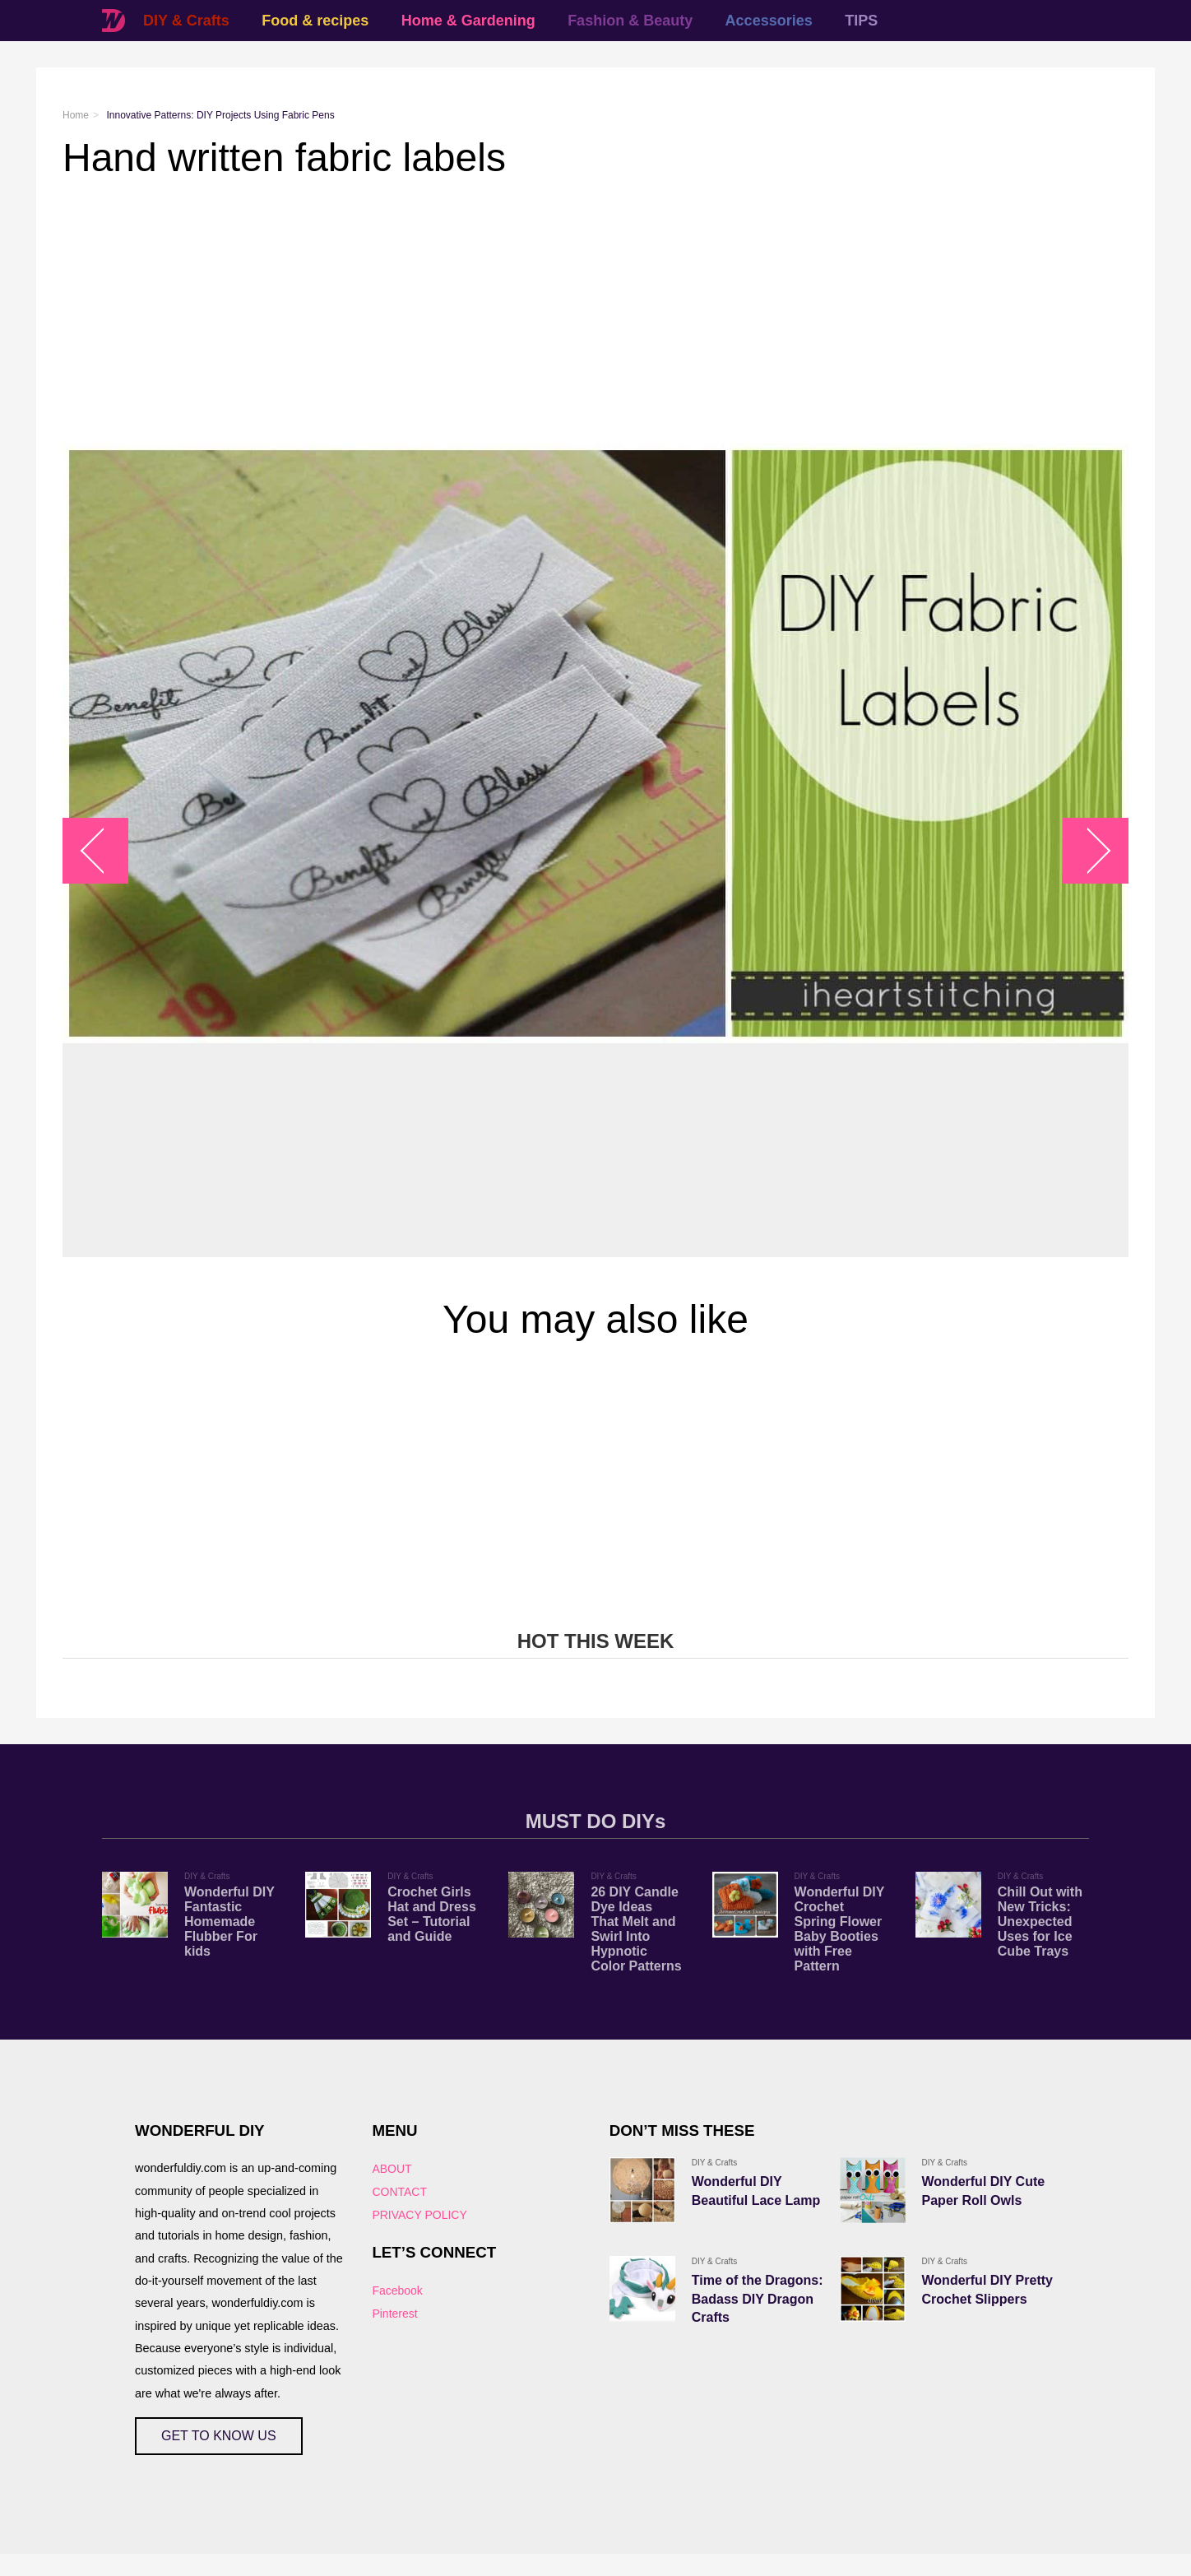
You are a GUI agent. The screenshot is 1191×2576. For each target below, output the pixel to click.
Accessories (769, 20)
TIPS (861, 20)
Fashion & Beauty (630, 20)
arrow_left (104, 850)
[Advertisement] (556, 312)
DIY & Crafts (186, 20)
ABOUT (391, 2168)
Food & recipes (315, 20)
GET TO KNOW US (218, 2436)
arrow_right (1087, 850)
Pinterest (394, 2313)
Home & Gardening (468, 20)
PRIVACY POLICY (419, 2214)
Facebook (397, 2290)
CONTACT (399, 2191)
